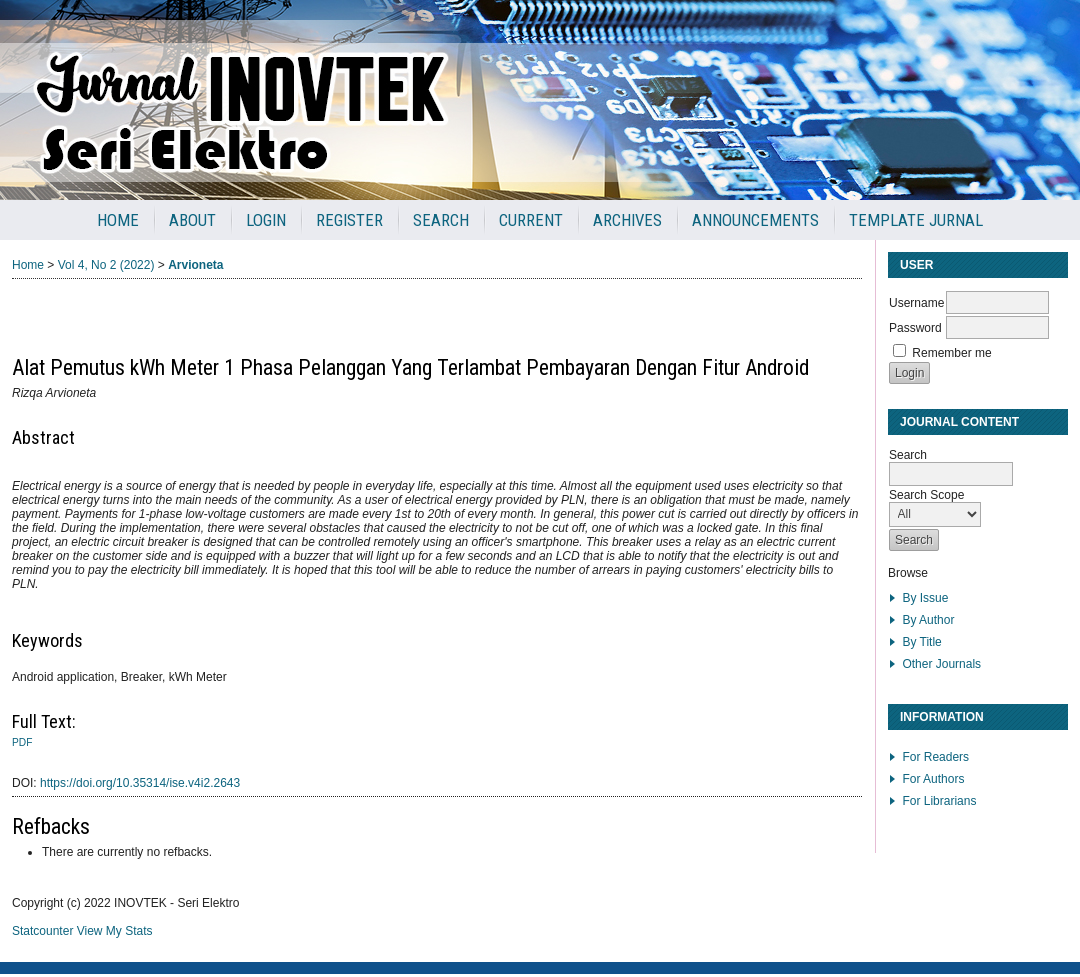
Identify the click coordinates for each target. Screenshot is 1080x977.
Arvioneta (195, 265)
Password (915, 328)
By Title (921, 642)
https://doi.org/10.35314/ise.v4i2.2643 (140, 783)
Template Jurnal (916, 220)
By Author (928, 620)
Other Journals (941, 664)
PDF (22, 742)
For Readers (935, 757)
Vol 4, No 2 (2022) (106, 265)
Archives (627, 220)
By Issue (925, 598)
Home (118, 220)
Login (266, 220)
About (192, 220)
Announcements (755, 220)
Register (349, 220)
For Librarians (939, 801)
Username (916, 303)
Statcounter (42, 931)
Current (531, 220)
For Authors (933, 779)
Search (441, 220)
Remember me (951, 353)
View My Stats (115, 931)
